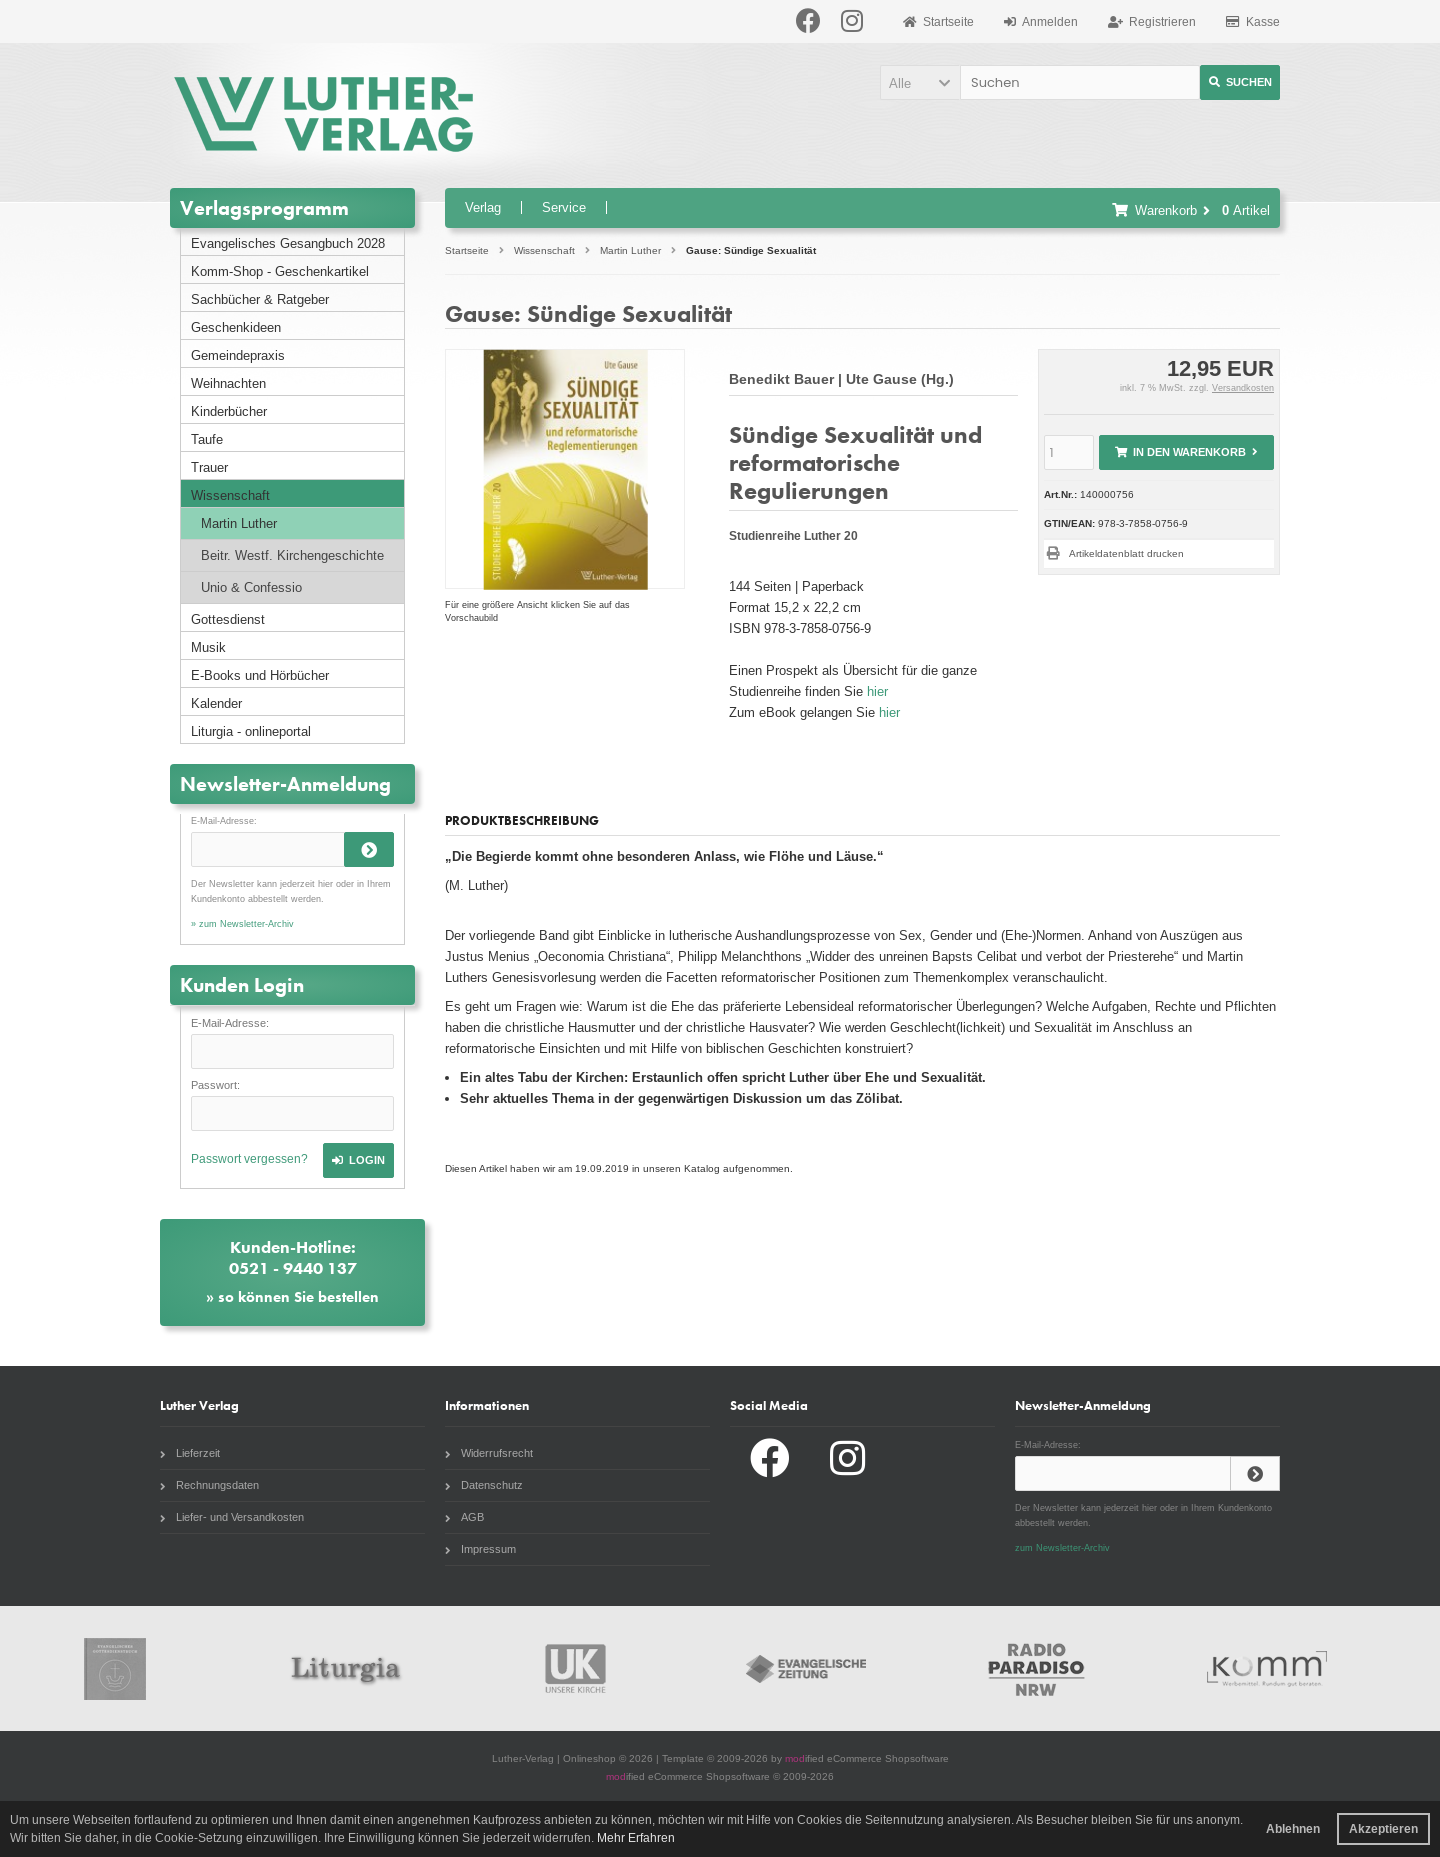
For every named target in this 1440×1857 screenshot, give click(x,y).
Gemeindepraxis (238, 355)
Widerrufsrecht (489, 1453)
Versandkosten (1243, 388)
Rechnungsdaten (209, 1485)
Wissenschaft (230, 495)
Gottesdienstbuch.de (115, 1668)
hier (877, 691)
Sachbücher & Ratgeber (260, 299)
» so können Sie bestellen (292, 1297)
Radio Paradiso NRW (1037, 1668)
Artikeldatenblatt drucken (1126, 553)
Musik (208, 647)
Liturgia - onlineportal (251, 731)
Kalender (216, 703)
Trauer (209, 467)
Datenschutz (484, 1485)
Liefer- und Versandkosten (232, 1517)
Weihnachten (228, 383)
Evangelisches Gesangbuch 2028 (288, 243)
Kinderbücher (229, 411)
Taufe (207, 439)
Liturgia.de (345, 1668)
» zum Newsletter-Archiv (242, 924)
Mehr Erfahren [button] (636, 1838)
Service (564, 207)
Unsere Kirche (576, 1668)
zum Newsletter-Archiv (1062, 1548)
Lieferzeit (190, 1453)
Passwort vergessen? (249, 1159)
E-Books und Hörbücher (260, 675)
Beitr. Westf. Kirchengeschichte (292, 555)
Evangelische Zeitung (806, 1668)
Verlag (483, 207)
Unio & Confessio (251, 587)
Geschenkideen (236, 327)
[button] (920, 82)
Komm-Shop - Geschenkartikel (280, 271)
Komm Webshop (1267, 1668)
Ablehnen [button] (1293, 1829)
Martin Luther (239, 523)
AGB (464, 1517)
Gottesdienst (228, 619)
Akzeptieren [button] (1383, 1829)
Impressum (480, 1549)
